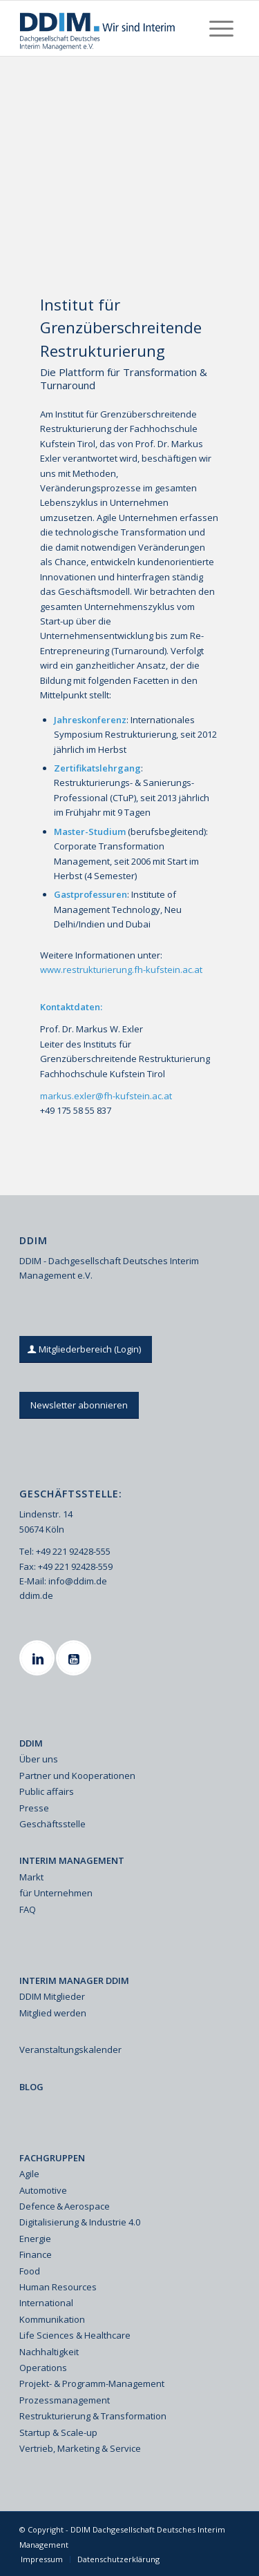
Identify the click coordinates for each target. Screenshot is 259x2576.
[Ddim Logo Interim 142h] (107, 28)
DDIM (31, 1743)
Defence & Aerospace (64, 2206)
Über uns (38, 1759)
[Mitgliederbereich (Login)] (85, 1349)
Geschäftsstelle (52, 1824)
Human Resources (58, 2287)
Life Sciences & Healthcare (75, 2335)
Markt (31, 1877)
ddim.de (36, 1595)
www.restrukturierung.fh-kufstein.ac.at (121, 969)
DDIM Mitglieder (52, 1996)
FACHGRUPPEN (52, 2158)
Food (29, 2271)
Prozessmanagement (64, 2400)
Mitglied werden (52, 2013)
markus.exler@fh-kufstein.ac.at (106, 1096)
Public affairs (46, 1791)
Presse (34, 1808)
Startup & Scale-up (58, 2432)
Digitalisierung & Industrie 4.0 (79, 2222)
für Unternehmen (56, 1893)
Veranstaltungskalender (70, 2049)
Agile (29, 2173)
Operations (43, 2367)
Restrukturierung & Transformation (92, 2416)
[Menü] (221, 28)
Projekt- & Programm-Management (91, 2383)
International (46, 2303)
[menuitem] (221, 28)
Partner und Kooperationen (77, 1775)
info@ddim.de (77, 1581)
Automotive (43, 2190)
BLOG (31, 2087)
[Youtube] (75, 1657)
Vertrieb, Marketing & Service (80, 2448)
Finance (35, 2254)
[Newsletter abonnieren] (79, 1405)
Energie (35, 2238)
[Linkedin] (38, 1657)
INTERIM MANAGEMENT (71, 1860)
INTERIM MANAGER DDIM (74, 1980)
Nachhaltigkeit (49, 2352)
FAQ (27, 1909)
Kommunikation (52, 2319)
